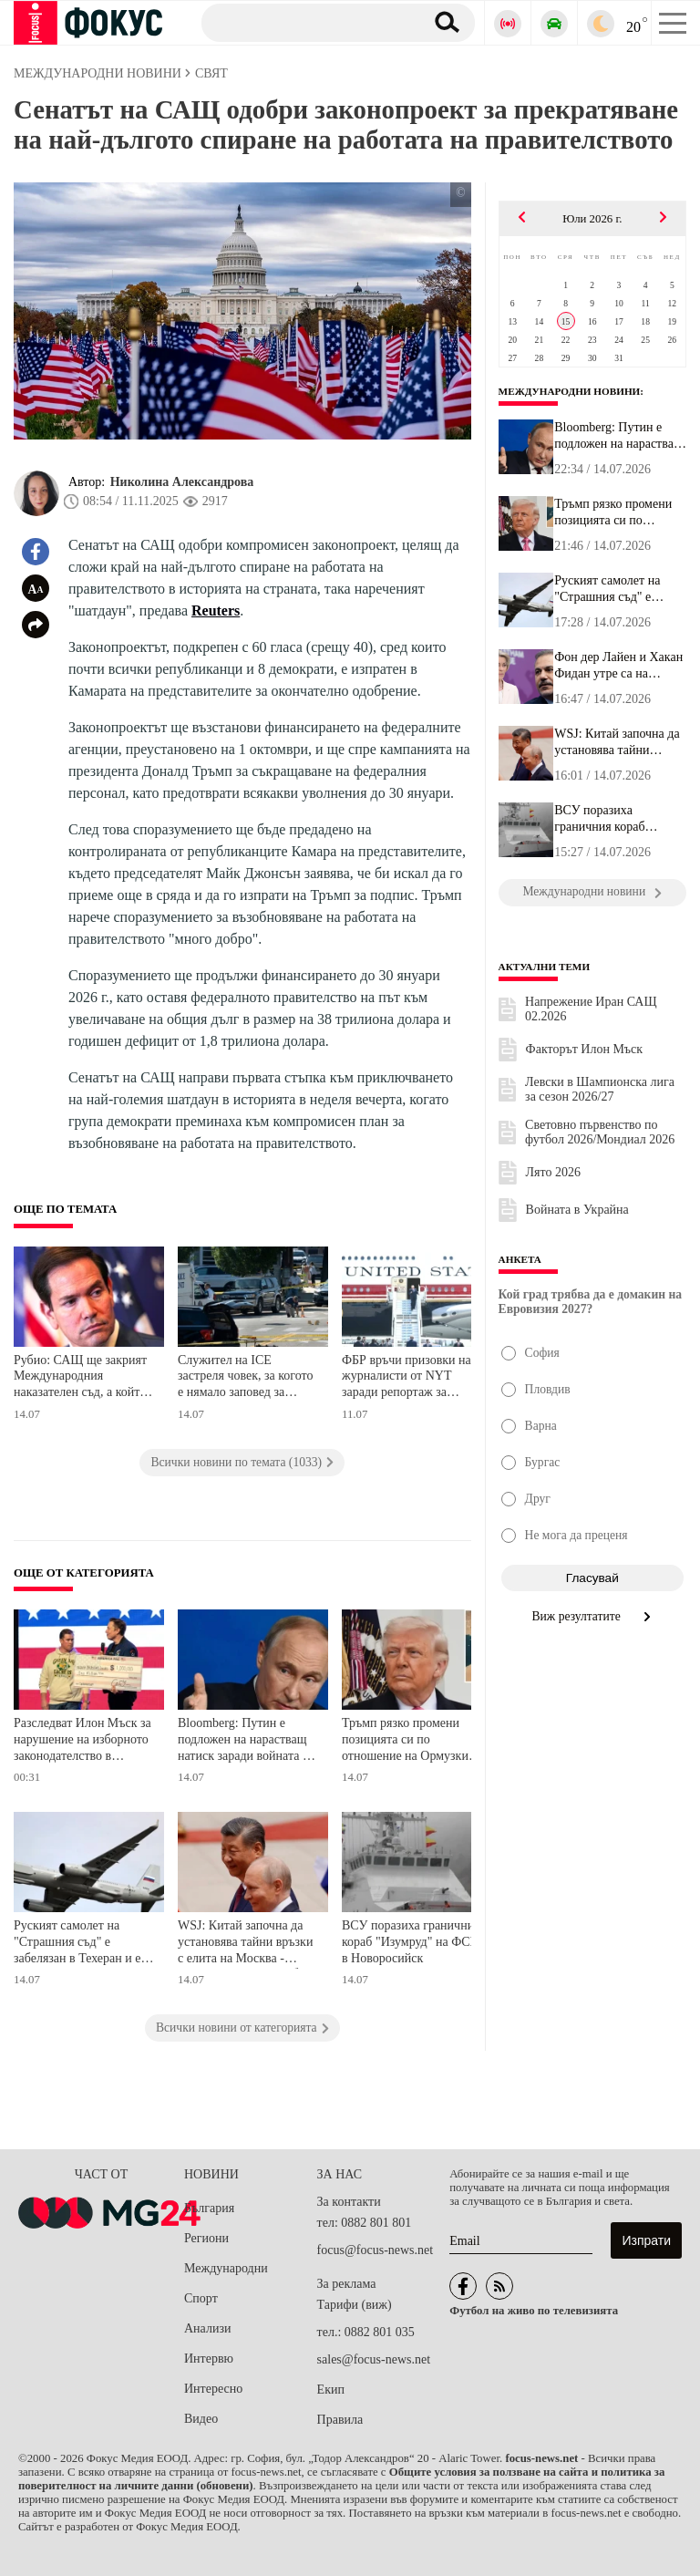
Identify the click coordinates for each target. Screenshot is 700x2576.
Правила (340, 2419)
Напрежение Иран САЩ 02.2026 (590, 1009)
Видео (201, 2419)
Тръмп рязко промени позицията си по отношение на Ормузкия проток (408, 1741)
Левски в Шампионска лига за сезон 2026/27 (599, 1089)
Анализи (207, 2328)
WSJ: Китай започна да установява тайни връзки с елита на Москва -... (616, 742)
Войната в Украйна (577, 1209)
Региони (206, 2238)
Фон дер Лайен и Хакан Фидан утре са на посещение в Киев (618, 665)
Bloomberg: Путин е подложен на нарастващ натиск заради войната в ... (619, 435)
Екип (331, 2389)
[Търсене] (305, 21)
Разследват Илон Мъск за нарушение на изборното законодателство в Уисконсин (82, 1741)
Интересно (213, 2388)
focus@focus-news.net (375, 2250)
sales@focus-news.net (373, 2359)
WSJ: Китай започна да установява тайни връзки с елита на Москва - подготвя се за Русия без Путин (245, 1944)
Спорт (201, 2298)
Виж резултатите (593, 1616)
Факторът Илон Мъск (584, 1049)
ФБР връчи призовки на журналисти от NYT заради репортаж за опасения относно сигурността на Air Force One (409, 1378)
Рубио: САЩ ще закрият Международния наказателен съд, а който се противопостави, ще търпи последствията (80, 1378)
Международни (226, 2268)
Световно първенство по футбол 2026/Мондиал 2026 (599, 1132)
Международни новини (570, 391)
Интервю (208, 2358)
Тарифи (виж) (354, 2305)
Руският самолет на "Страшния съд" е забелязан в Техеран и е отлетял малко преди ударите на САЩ (77, 1944)
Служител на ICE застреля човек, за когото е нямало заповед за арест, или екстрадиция (245, 1378)
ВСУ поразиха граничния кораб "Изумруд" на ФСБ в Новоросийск (411, 1941)
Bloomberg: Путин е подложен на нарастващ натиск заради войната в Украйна (243, 1741)
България (209, 2208)
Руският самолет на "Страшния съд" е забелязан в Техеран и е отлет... (618, 589)
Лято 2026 (553, 1172)
